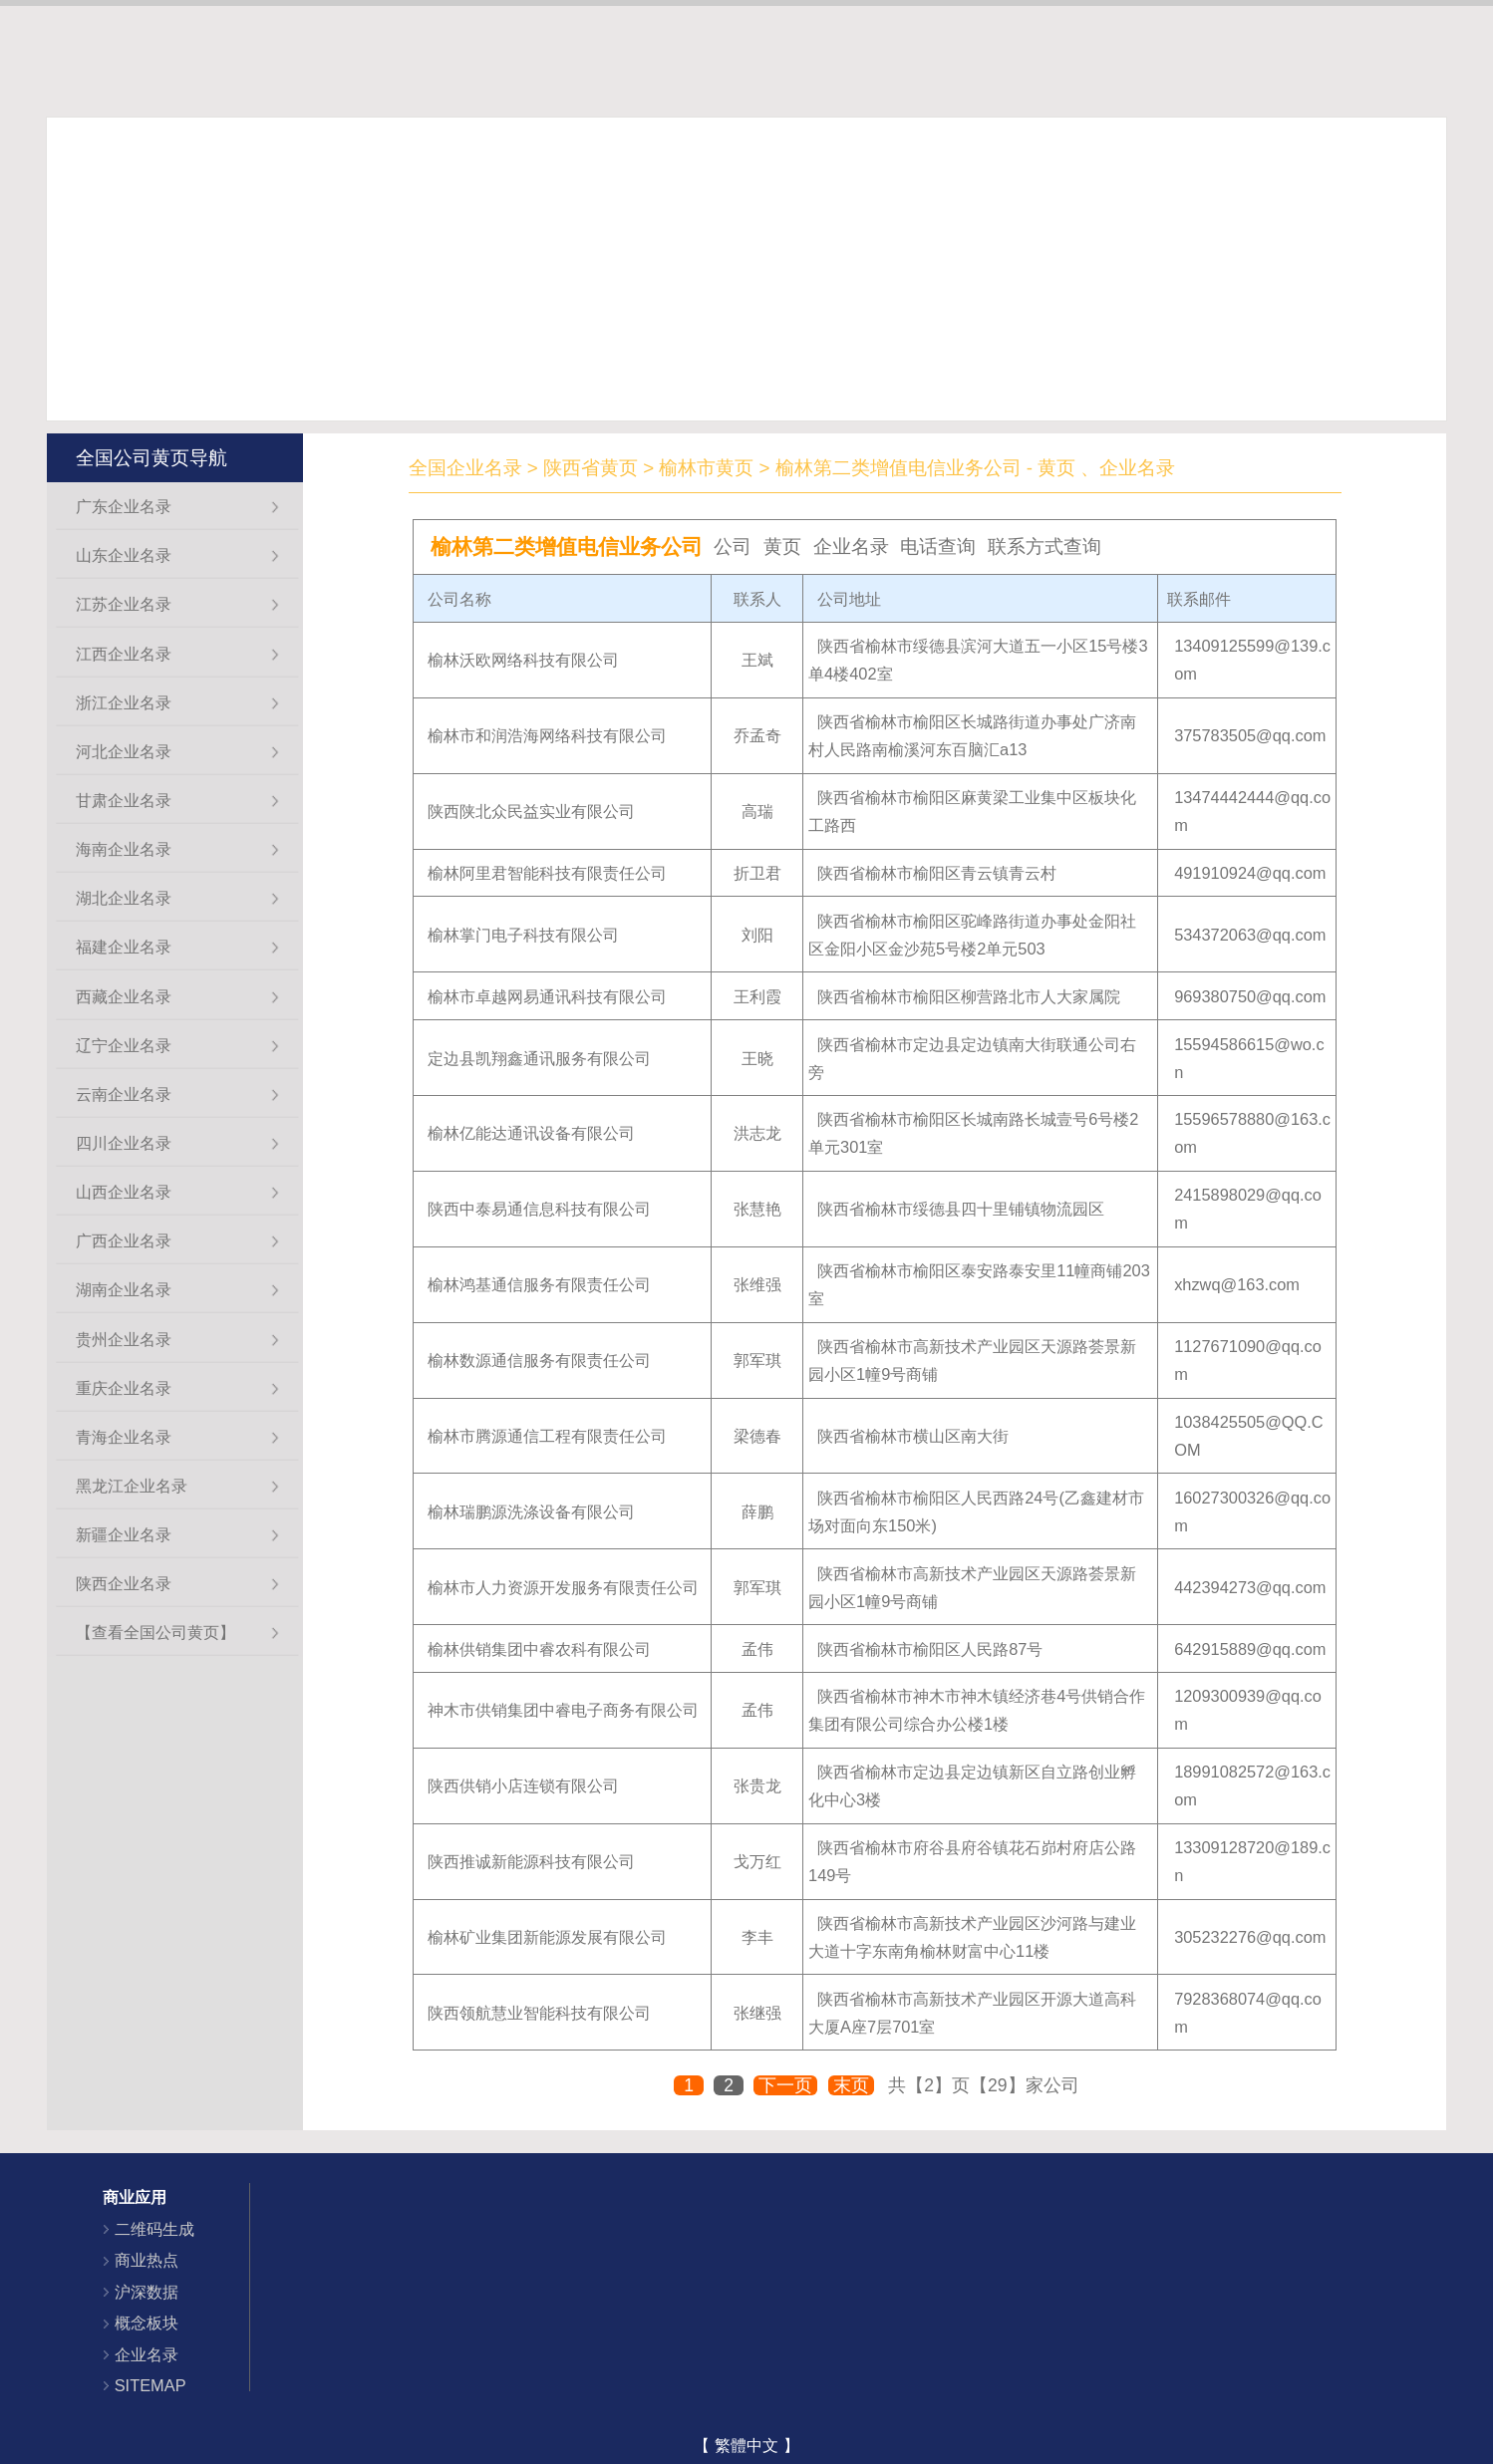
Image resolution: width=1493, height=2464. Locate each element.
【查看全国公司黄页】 (155, 1632)
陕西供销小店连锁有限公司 (523, 1785)
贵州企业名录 (123, 1339)
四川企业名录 (123, 1143)
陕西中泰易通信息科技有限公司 (539, 1209)
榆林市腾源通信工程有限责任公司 (547, 1436)
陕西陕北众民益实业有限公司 (531, 811)
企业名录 (146, 2354)
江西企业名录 (123, 654)
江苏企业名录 (123, 604)
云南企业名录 (123, 1094)
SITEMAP (150, 2385)
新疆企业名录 (123, 1534)
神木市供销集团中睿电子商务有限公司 (563, 1710)
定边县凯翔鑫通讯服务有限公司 (539, 1058)
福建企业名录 (123, 947)
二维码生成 (154, 2229)
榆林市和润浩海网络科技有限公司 (547, 735)
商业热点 (146, 2260)
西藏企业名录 (123, 996)
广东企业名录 (123, 506)
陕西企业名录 (123, 1583)
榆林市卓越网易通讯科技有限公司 (547, 996)
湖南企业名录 (123, 1289)
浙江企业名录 (123, 702)
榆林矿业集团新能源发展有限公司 (547, 1937)
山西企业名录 (123, 1192)
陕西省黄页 (590, 467)
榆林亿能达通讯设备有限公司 (531, 1133)
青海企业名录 (123, 1437)
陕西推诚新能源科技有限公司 (531, 1861)
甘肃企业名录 (123, 800)
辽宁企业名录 (123, 1045)
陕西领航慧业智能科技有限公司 (539, 2013)
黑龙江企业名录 (131, 1486)
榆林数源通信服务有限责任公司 (539, 1360)
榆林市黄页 (706, 467)
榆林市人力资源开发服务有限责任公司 (563, 1587)
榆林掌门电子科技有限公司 (523, 935)
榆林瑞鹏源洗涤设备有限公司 (531, 1511)
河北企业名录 (123, 751)
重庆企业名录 (123, 1388)
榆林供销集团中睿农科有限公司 (539, 1649)
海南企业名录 (123, 849)
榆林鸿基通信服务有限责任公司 (539, 1284)
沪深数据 (146, 2292)
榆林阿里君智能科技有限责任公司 (547, 873)
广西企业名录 (123, 1240)
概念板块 (146, 2322)
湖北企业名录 (123, 898)
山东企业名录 (123, 555)
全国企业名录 (465, 467)
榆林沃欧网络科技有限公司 (523, 660)
